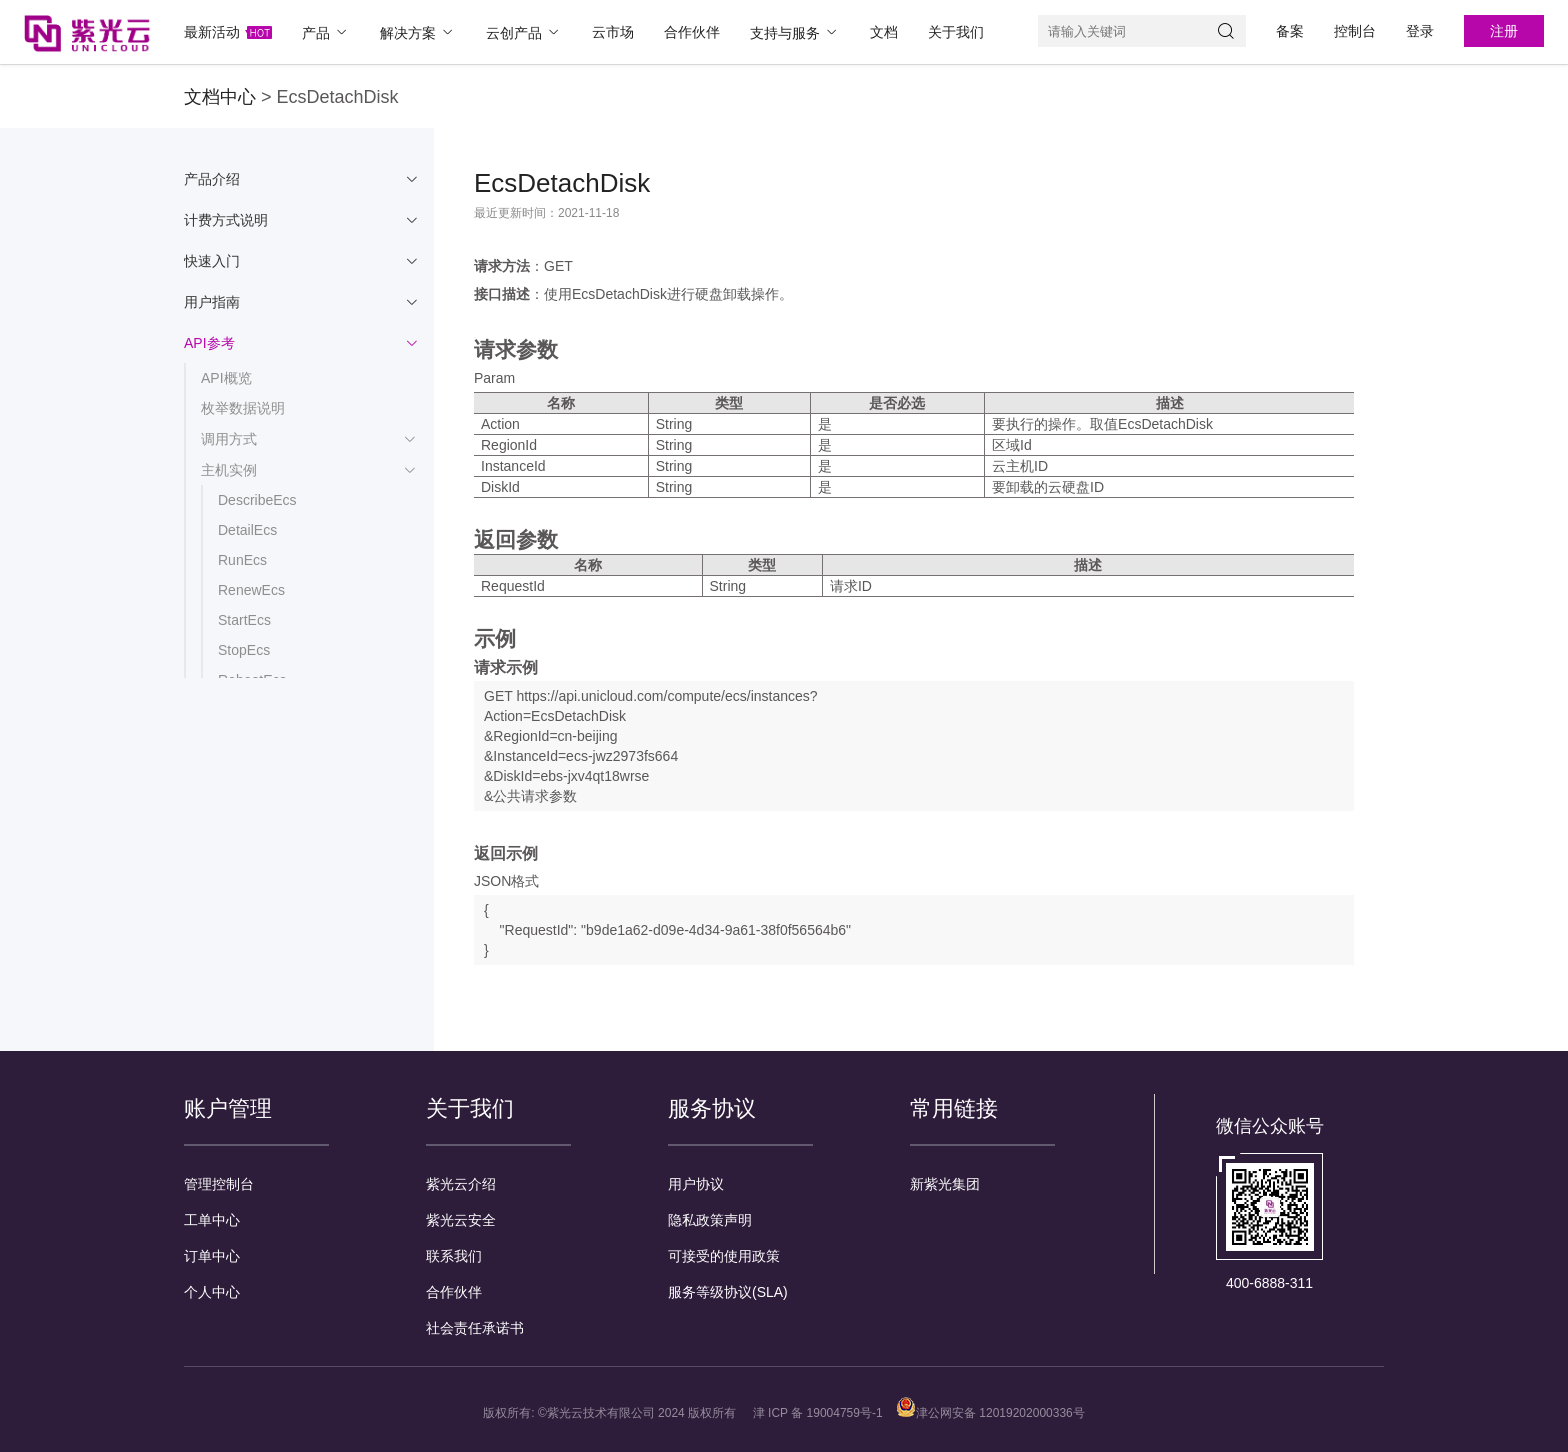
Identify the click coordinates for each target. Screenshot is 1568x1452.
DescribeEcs (257, 500)
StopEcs (244, 650)
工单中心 (212, 1220)
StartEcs (244, 620)
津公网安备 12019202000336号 (990, 1413)
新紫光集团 (945, 1184)
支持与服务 (795, 32)
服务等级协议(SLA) (728, 1292)
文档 (884, 32)
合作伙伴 (692, 32)
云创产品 (524, 32)
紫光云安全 (461, 1220)
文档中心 (220, 97)
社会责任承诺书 (475, 1328)
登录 (1420, 31)
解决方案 (418, 32)
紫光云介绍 (461, 1184)
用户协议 (696, 1184)
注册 (1504, 31)
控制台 (1355, 31)
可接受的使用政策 (724, 1256)
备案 (1290, 31)
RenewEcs (251, 590)
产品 (326, 32)
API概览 (226, 378)
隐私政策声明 (710, 1220)
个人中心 (212, 1292)
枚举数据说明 (243, 408)
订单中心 (212, 1256)
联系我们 (454, 1256)
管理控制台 (219, 1184)
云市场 (613, 32)
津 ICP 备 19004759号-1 (818, 1413)
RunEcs (242, 560)
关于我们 (956, 32)
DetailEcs (247, 530)
